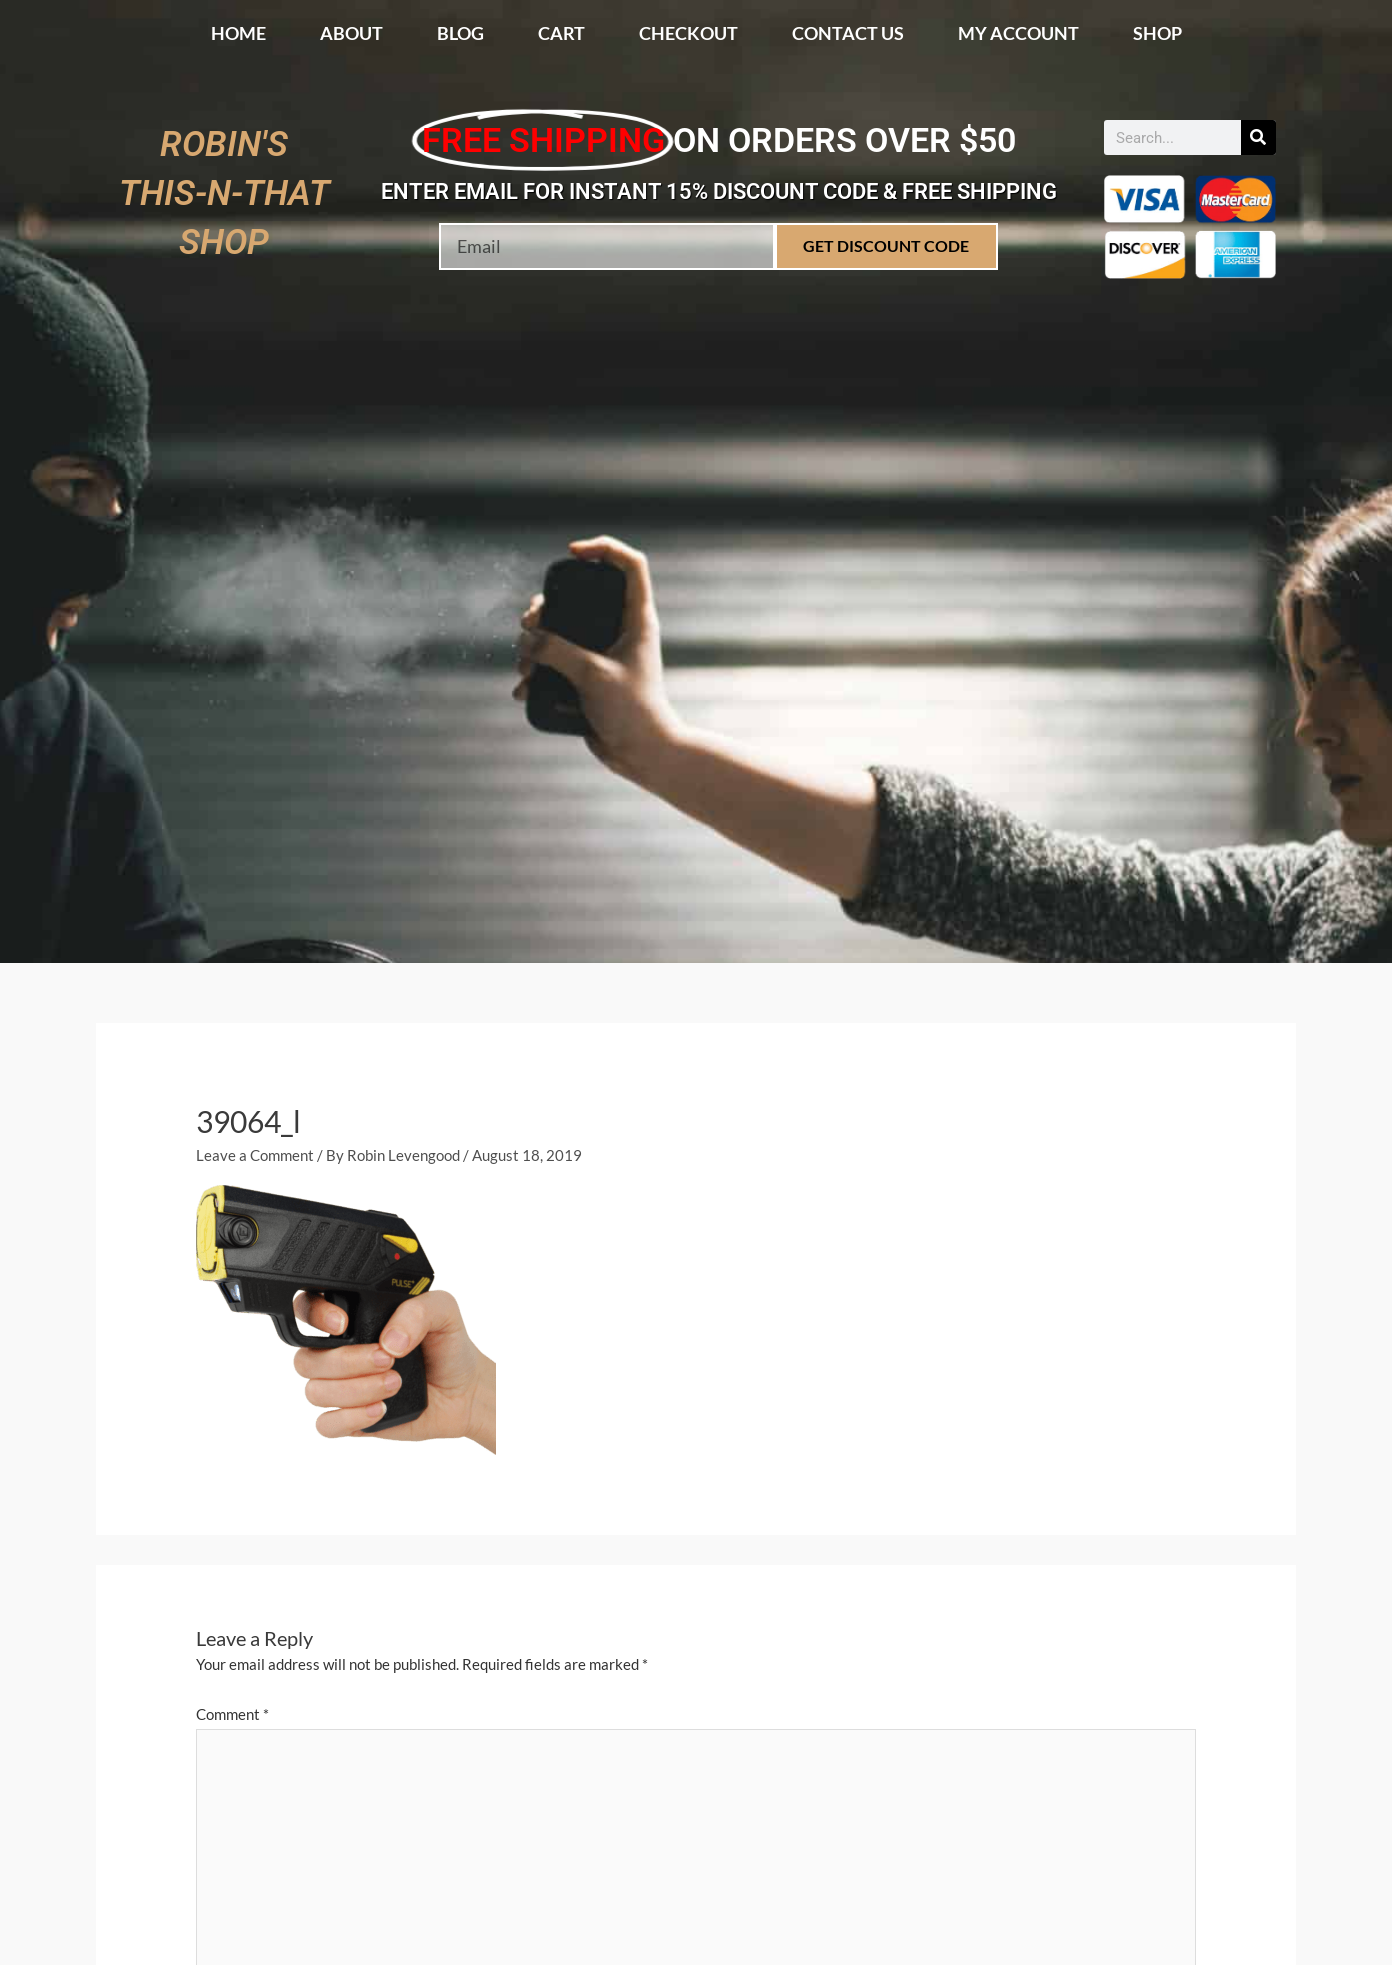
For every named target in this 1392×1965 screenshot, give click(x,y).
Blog (460, 33)
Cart (561, 33)
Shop (1157, 33)
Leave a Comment (255, 1155)
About (351, 33)
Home (238, 33)
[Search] (1258, 137)
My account (1018, 33)
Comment (232, 1714)
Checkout (688, 33)
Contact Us (848, 33)
